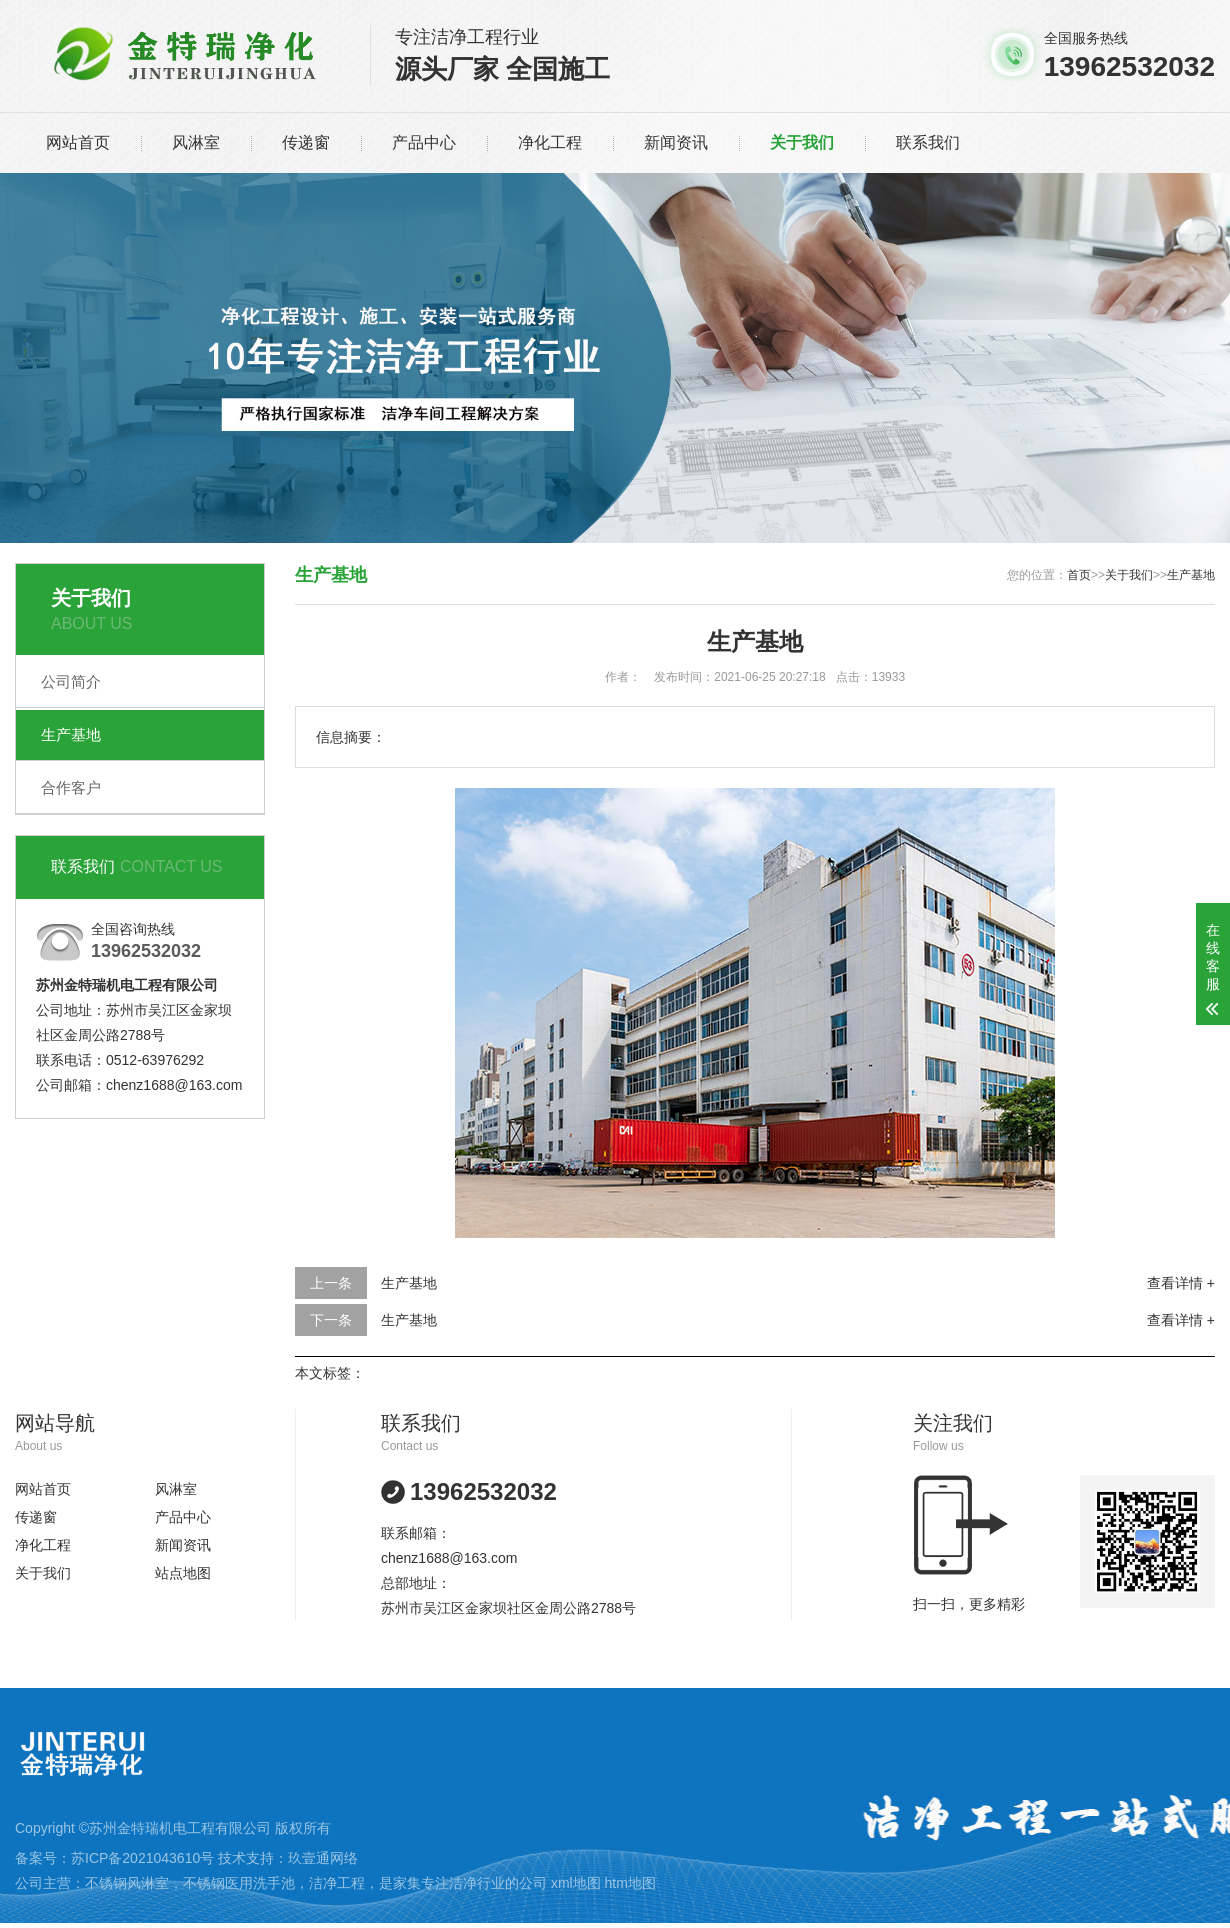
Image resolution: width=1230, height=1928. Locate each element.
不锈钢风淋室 (127, 1883)
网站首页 (78, 142)
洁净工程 (337, 1883)
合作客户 (71, 787)
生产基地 (71, 734)
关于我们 (802, 142)
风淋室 (196, 142)
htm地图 (630, 1883)
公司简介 (71, 681)
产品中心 (424, 142)
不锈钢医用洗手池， (246, 1883)
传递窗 (306, 142)
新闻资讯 (676, 142)
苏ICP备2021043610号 (142, 1858)
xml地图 (576, 1883)
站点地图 (183, 1573)
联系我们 (928, 142)
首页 (1079, 575)
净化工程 (550, 142)
